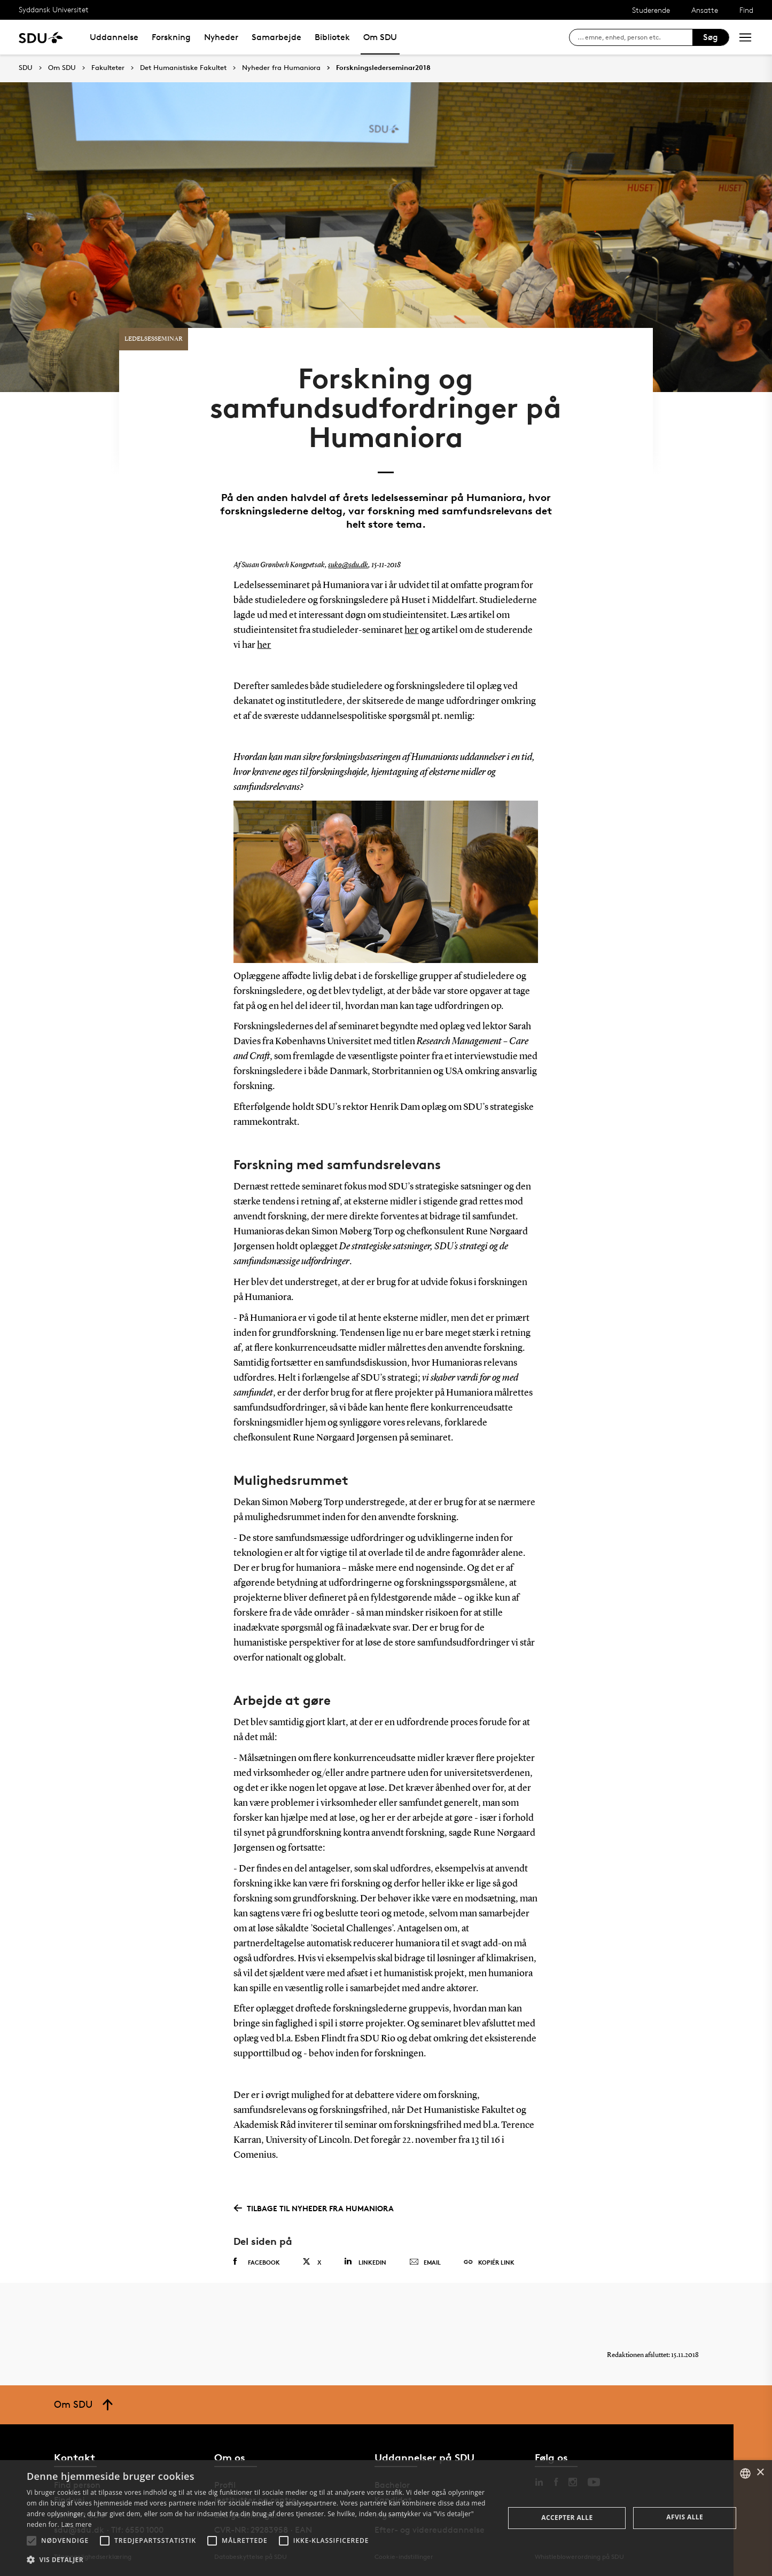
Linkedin (365, 2261)
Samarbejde (276, 37)
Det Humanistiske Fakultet (183, 68)
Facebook (256, 2262)
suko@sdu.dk (348, 565)
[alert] (386, 2518)
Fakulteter (107, 68)
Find (746, 9)
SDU (26, 67)
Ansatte (704, 9)
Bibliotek (332, 37)
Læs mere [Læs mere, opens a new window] (76, 2524)
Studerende (651, 9)
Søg (710, 37)
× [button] (760, 2473)
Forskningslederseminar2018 (383, 68)
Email (425, 2262)
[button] (31, 2540)
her (411, 630)
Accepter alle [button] (566, 2517)
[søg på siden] (635, 37)
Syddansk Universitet (54, 9)
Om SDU (380, 37)
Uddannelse (114, 37)
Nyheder (221, 37)
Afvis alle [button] (684, 2517)
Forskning (171, 37)
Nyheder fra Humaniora (281, 68)
